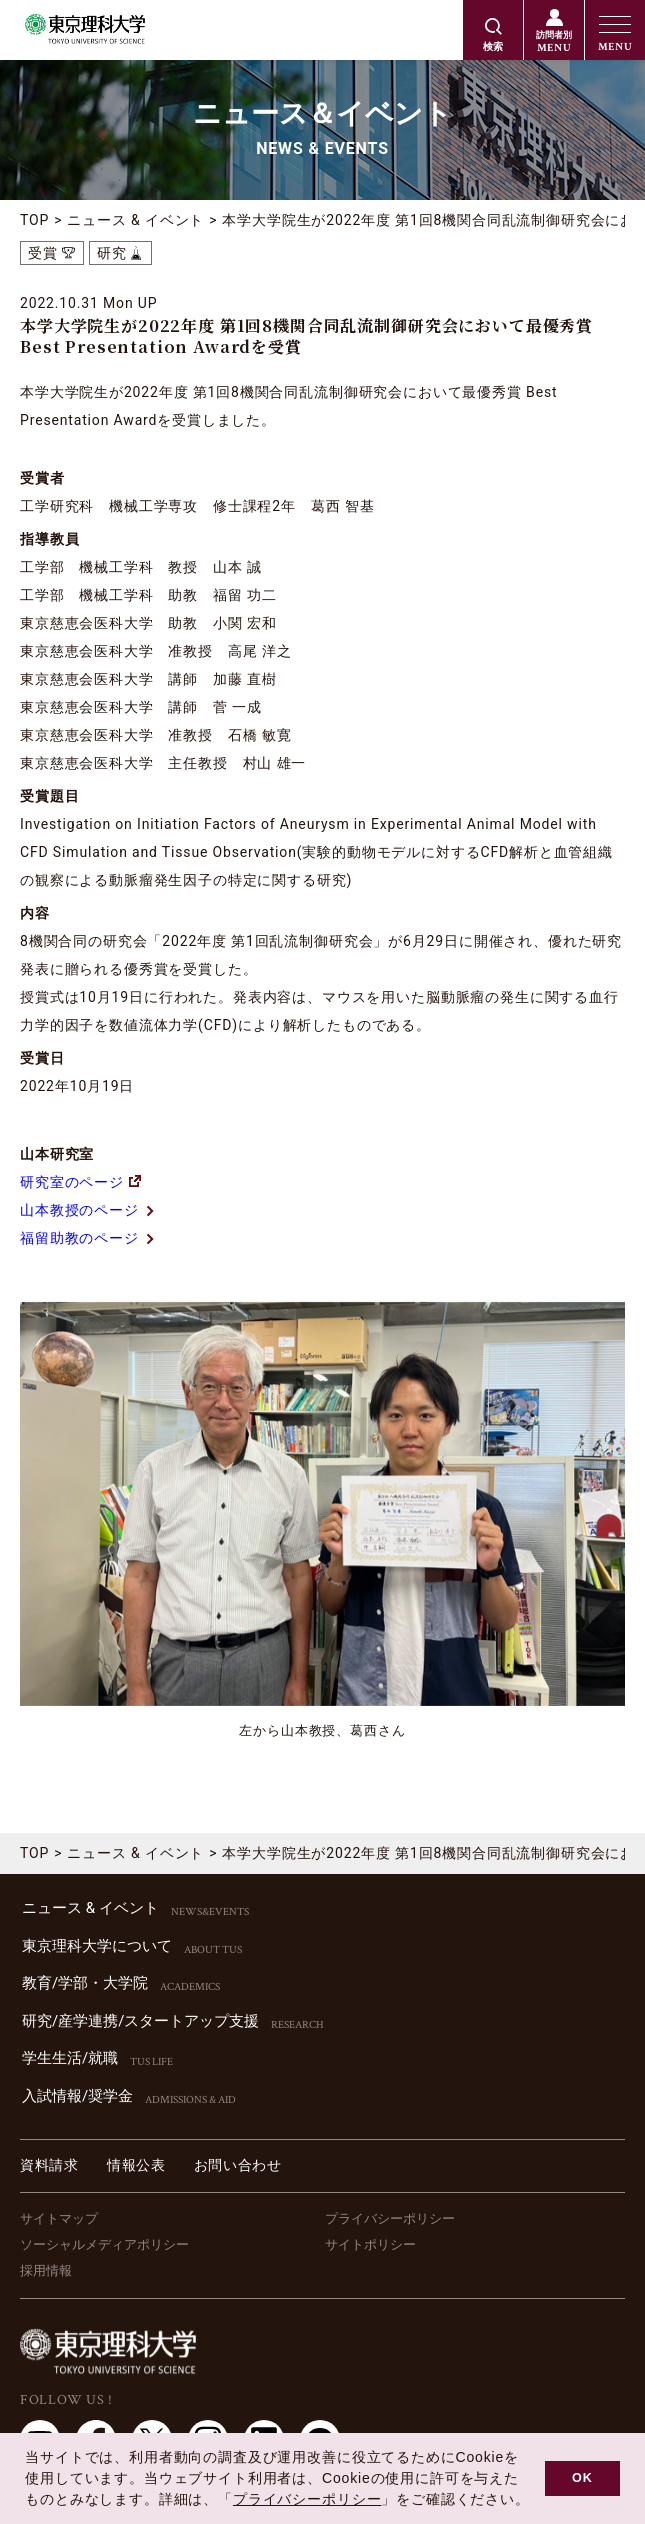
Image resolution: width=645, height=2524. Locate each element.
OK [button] (582, 2478)
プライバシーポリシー (390, 2218)
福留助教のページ (88, 1238)
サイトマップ (59, 2218)
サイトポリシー (370, 2244)
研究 (112, 253)
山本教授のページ (88, 1210)
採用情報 (46, 2270)
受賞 (43, 253)
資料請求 (49, 2165)
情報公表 (136, 2165)
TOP (34, 220)
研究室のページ (80, 1182)
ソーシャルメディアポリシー (104, 2244)
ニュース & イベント (135, 220)
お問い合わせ (238, 2165)
